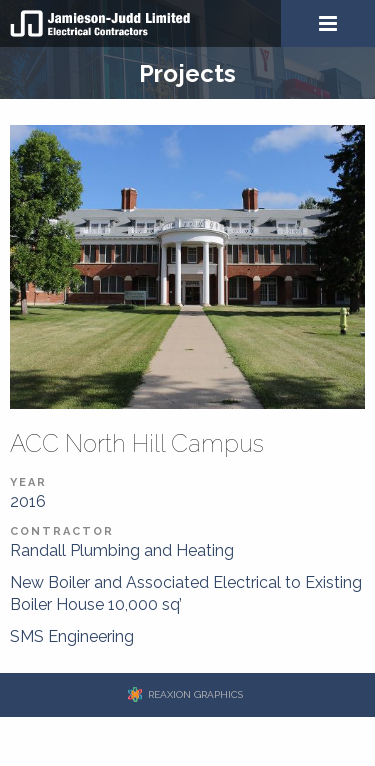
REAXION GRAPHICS (195, 694)
